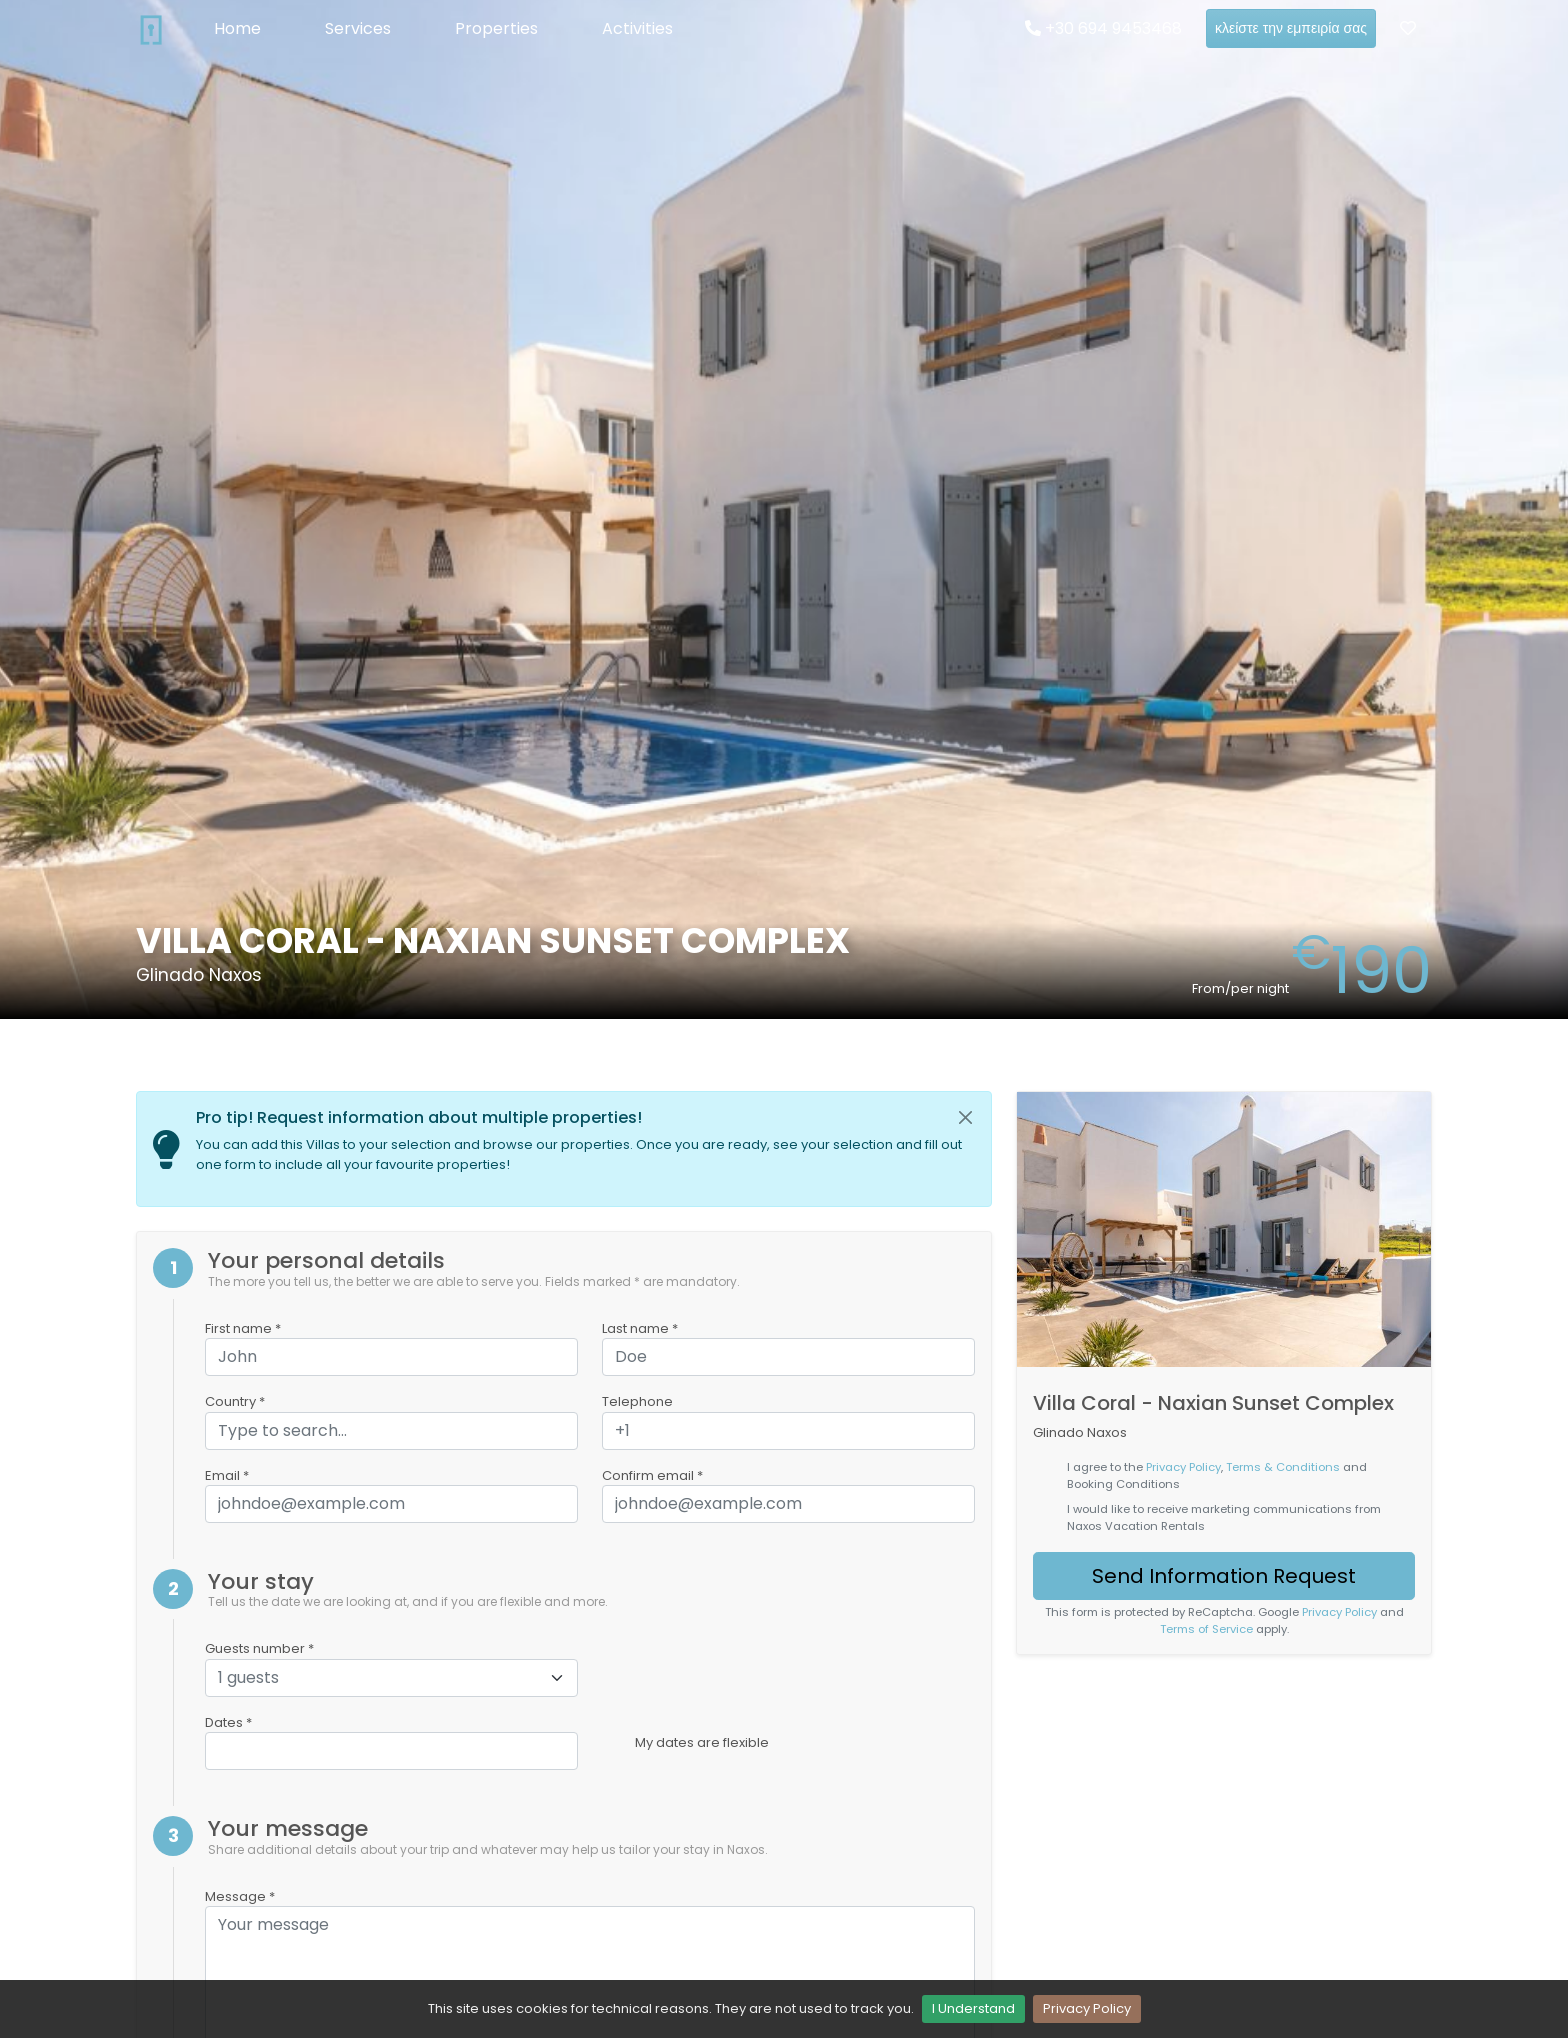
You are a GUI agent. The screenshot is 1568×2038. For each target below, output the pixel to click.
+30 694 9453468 (1103, 28)
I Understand (973, 2008)
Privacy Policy (1087, 2008)
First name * (243, 1328)
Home (237, 28)
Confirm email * (652, 1475)
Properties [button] (496, 28)
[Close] (966, 1118)
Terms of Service (1206, 1629)
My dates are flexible (702, 1742)
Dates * (228, 1722)
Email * (227, 1475)
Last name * (640, 1328)
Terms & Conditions (1283, 1467)
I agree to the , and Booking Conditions (1217, 1475)
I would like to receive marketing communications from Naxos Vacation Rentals (1224, 1517)
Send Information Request (1224, 1576)
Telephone (637, 1401)
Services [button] (358, 28)
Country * (235, 1401)
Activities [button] (637, 28)
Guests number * (259, 1648)
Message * (240, 1896)
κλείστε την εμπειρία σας (1291, 28)
